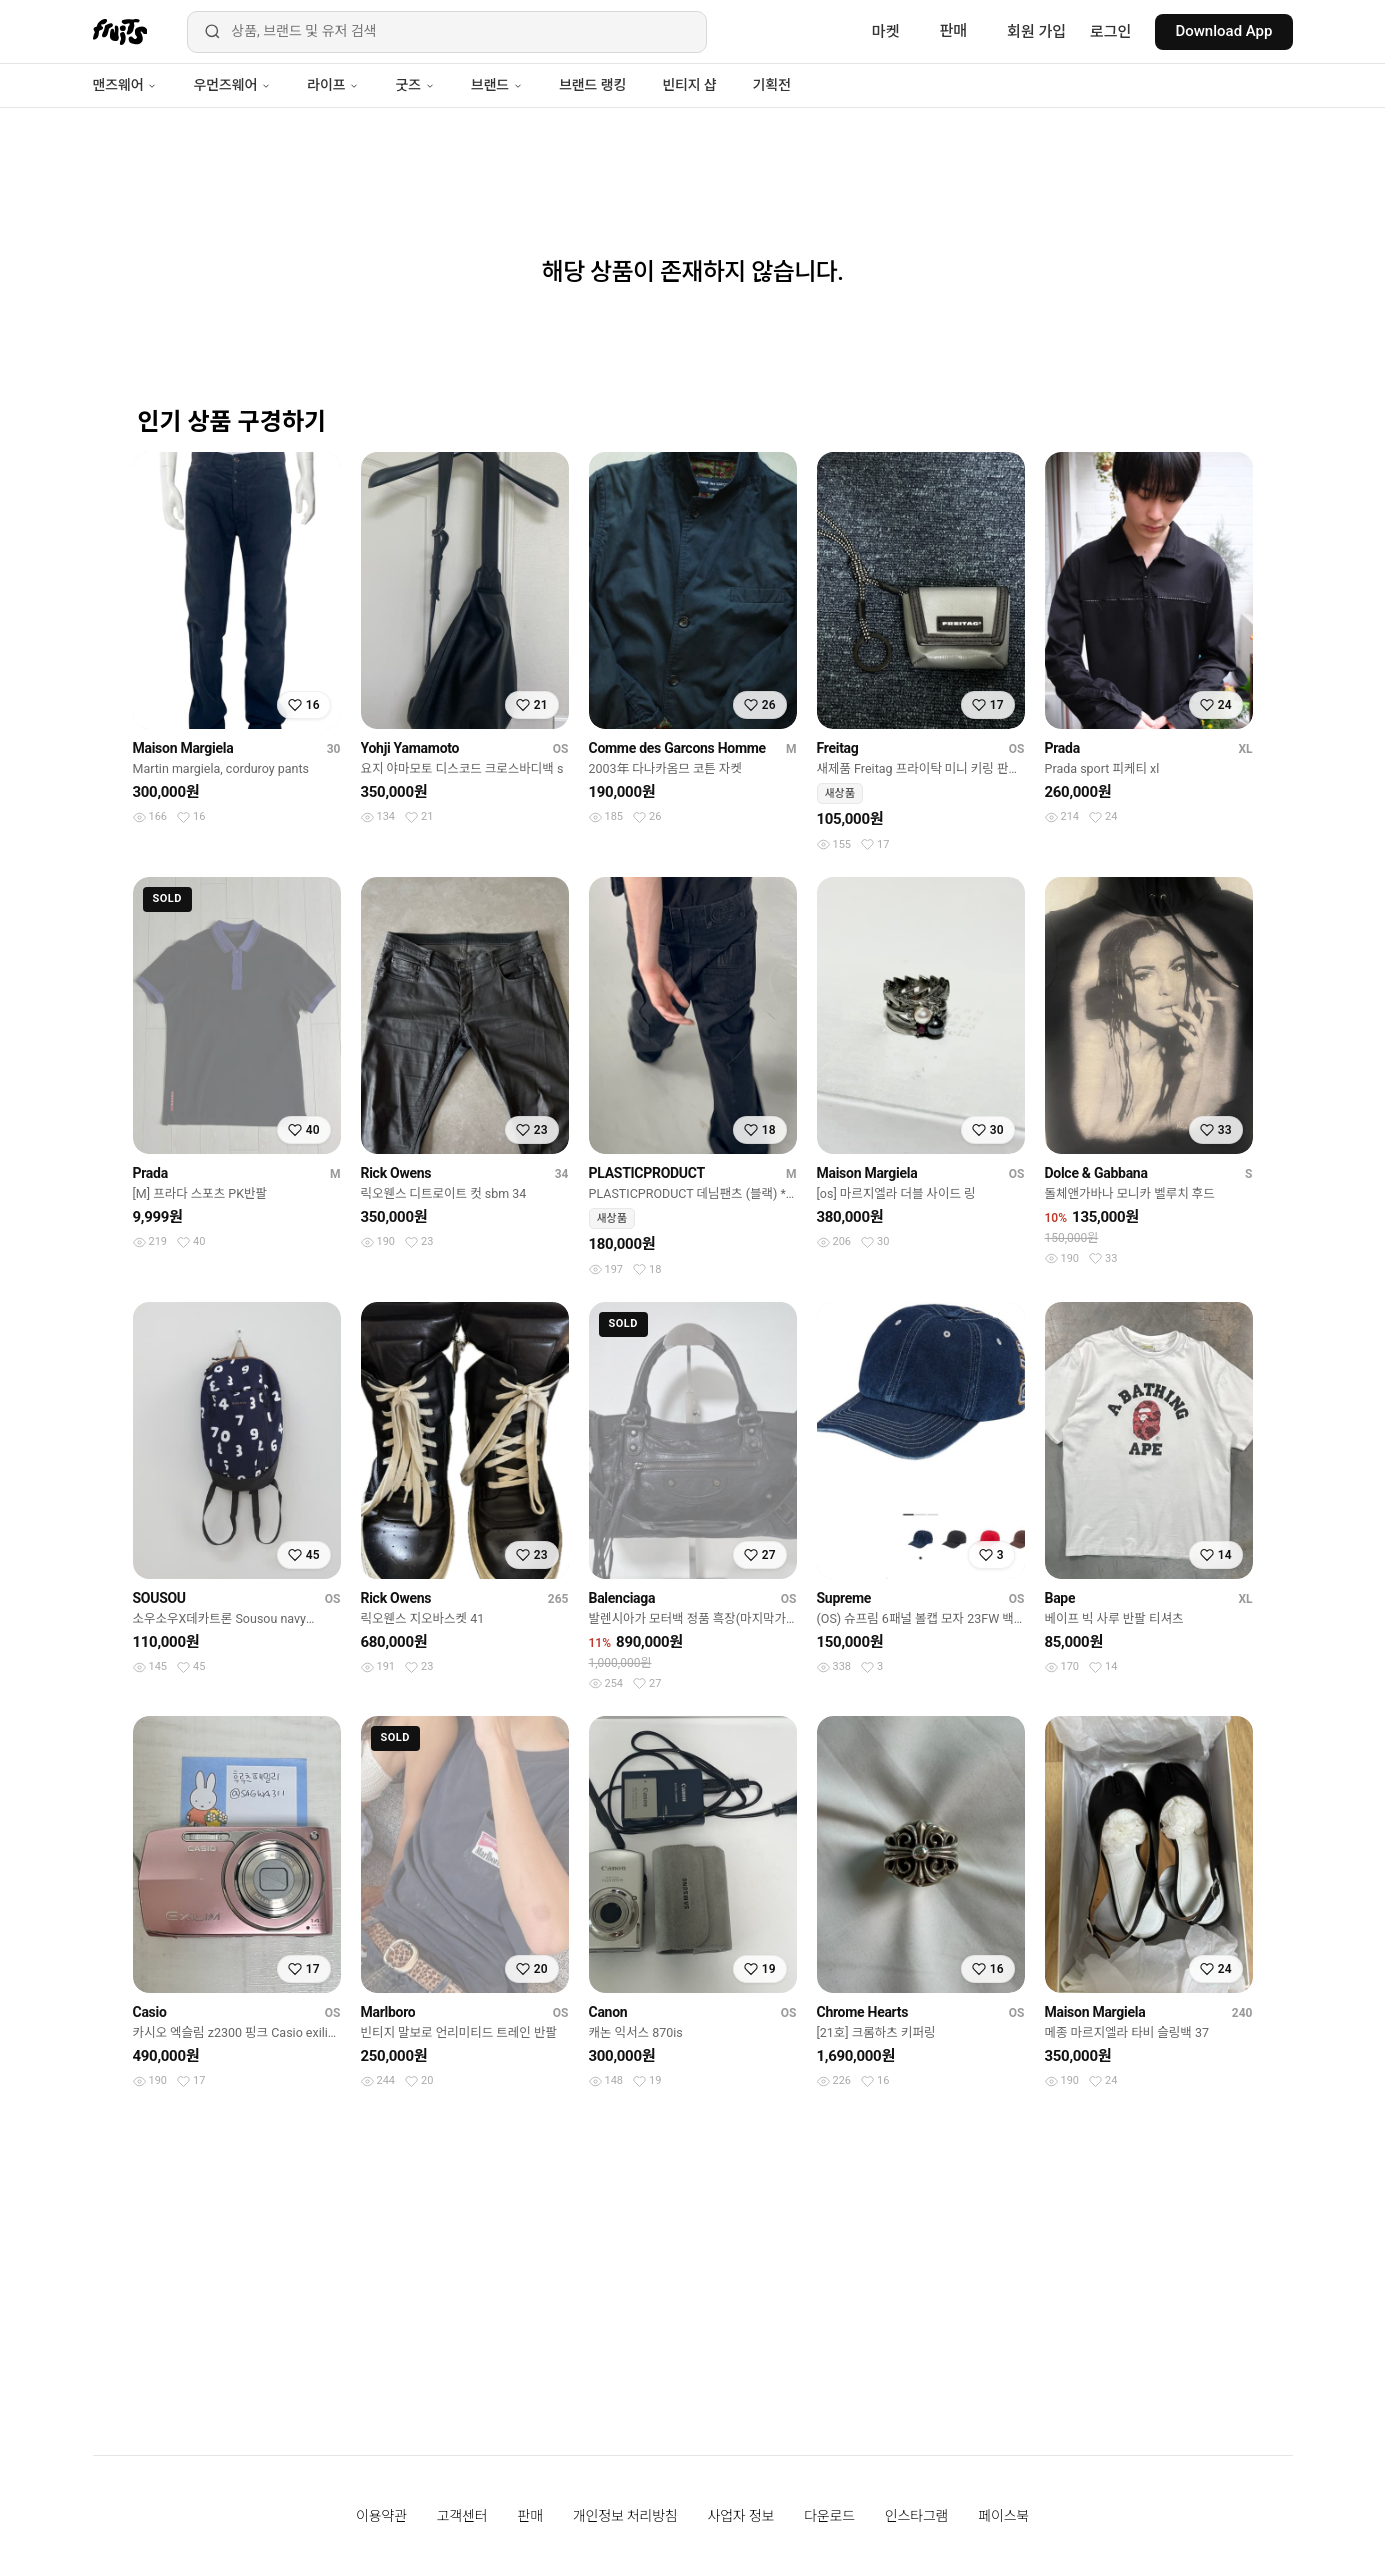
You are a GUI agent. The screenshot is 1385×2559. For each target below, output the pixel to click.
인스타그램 (916, 2516)
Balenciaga (622, 1598)
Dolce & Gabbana (1096, 1173)
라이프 (333, 85)
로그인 (1110, 32)
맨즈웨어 (125, 85)
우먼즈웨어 (232, 85)
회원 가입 (1036, 32)
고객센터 (462, 2516)
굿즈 (414, 85)
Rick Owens (396, 1173)
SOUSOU (159, 1598)
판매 (953, 31)
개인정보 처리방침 (625, 2516)
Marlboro (388, 2012)
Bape (1060, 1598)
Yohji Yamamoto (410, 748)
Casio (150, 2012)
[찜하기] (304, 705)
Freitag (838, 748)
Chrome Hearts (863, 2012)
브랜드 (497, 85)
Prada (1062, 748)
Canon (608, 2012)
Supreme (844, 1598)
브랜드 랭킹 (592, 85)
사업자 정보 (741, 2516)
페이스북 (1003, 2516)
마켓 (886, 32)
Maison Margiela (183, 748)
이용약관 (381, 2516)
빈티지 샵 (689, 85)
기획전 (771, 85)
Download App (1223, 31)
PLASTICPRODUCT (647, 1173)
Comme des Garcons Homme (677, 748)
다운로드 (829, 2516)
